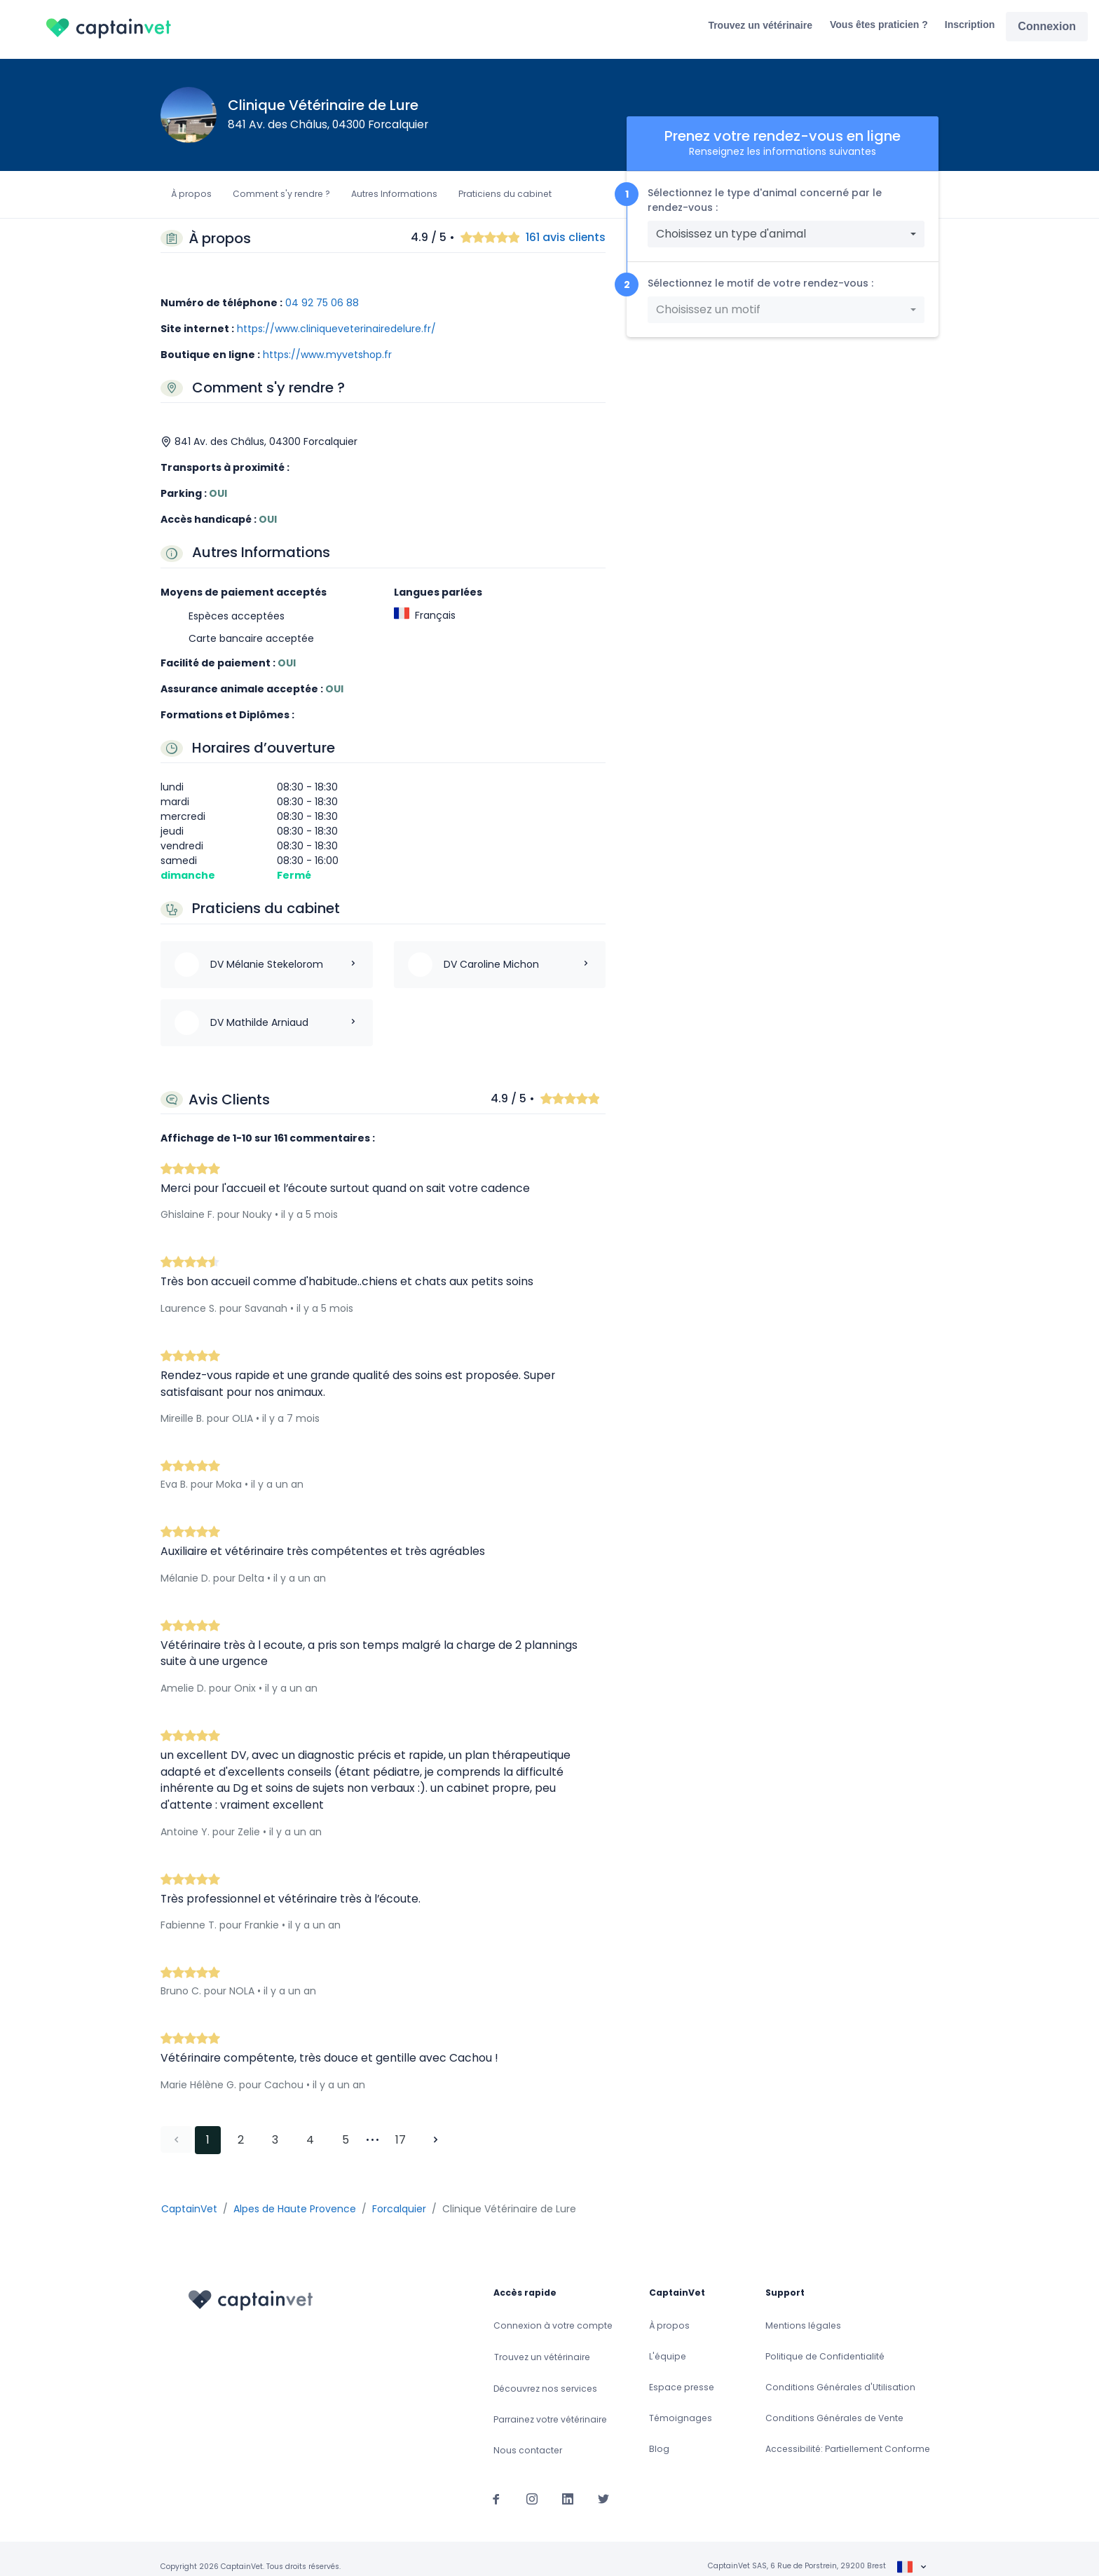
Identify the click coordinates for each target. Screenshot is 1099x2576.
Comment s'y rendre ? (281, 194)
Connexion (1047, 26)
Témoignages (680, 2403)
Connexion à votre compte (553, 2310)
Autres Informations (394, 194)
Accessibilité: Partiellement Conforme (847, 2433)
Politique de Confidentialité (825, 2341)
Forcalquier (399, 2193)
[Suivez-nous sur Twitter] (603, 2482)
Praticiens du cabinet (505, 194)
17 (400, 2124)
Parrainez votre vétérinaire (550, 2404)
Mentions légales (803, 2310)
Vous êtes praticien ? (879, 24)
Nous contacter (527, 2435)
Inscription (970, 24)
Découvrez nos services (545, 2373)
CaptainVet (189, 2193)
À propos (191, 194)
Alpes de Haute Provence (294, 2193)
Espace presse (681, 2372)
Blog (659, 2433)
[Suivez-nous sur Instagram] (532, 2482)
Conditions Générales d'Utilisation (840, 2372)
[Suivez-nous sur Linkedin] (567, 2482)
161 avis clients (566, 238)
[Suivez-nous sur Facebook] (496, 2482)
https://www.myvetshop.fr (327, 355)
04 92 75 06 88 (322, 303)
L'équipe (667, 2341)
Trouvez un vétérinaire (760, 25)
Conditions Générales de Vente (834, 2403)
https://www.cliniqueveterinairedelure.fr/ (336, 329)
